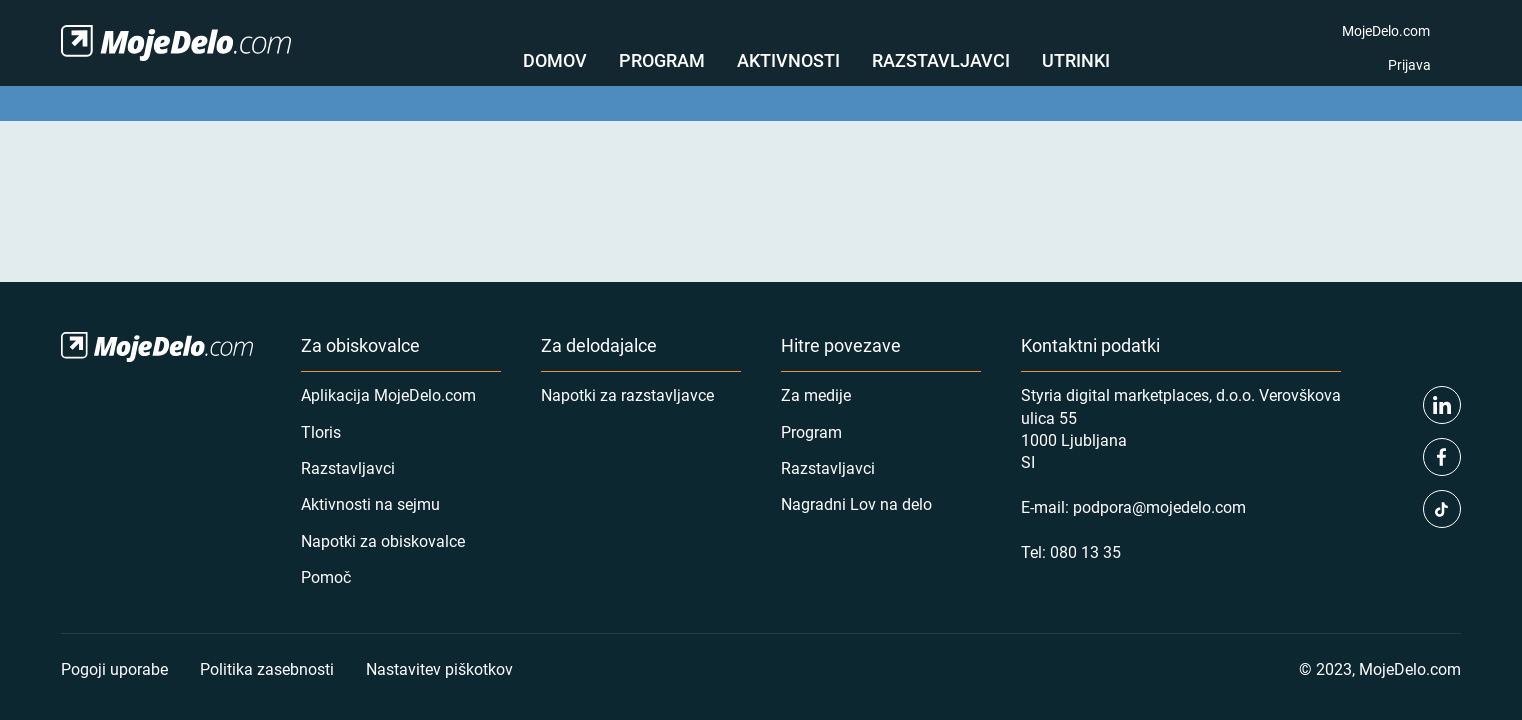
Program (662, 60)
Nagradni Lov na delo (856, 503)
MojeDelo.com (1386, 30)
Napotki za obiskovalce (383, 540)
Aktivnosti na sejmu (370, 503)
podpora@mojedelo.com (1159, 506)
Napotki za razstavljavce (627, 394)
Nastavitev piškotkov (439, 668)
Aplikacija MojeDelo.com (388, 394)
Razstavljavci (941, 60)
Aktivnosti (788, 60)
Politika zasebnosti (267, 668)
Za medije (816, 394)
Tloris (321, 431)
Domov (555, 60)
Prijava (1409, 64)
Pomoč (326, 576)
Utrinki (1076, 60)
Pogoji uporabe (114, 668)
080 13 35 (1085, 551)
